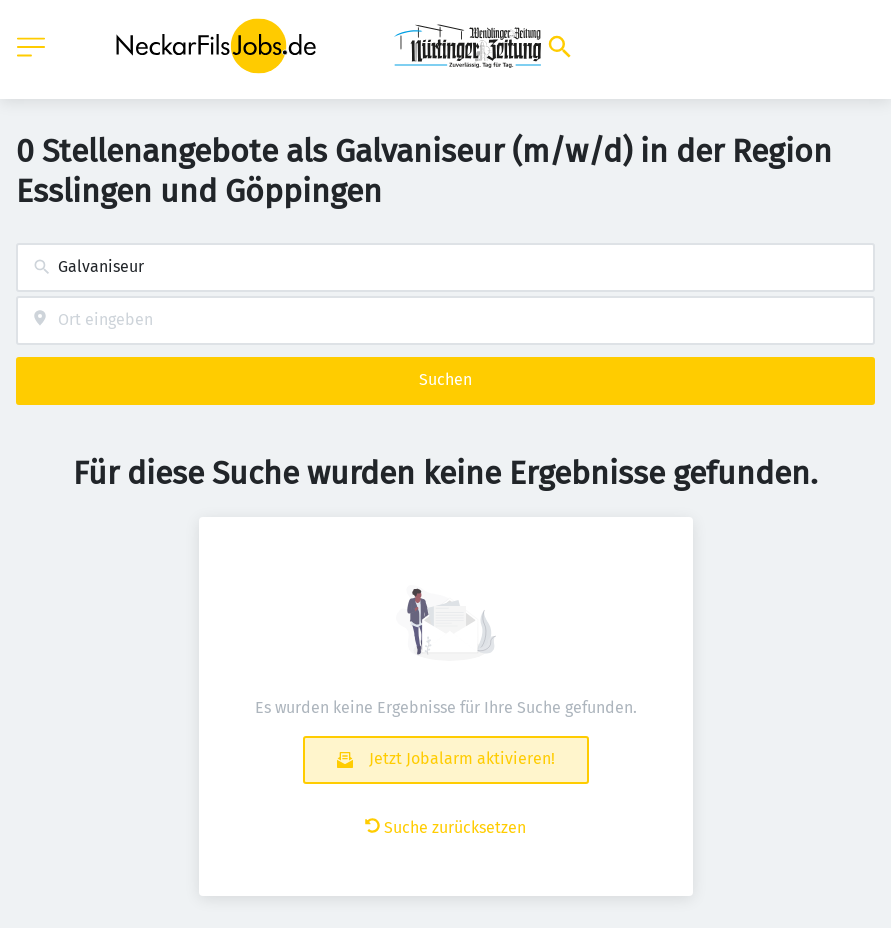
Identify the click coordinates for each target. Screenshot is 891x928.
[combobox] (445, 267)
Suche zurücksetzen (445, 827)
